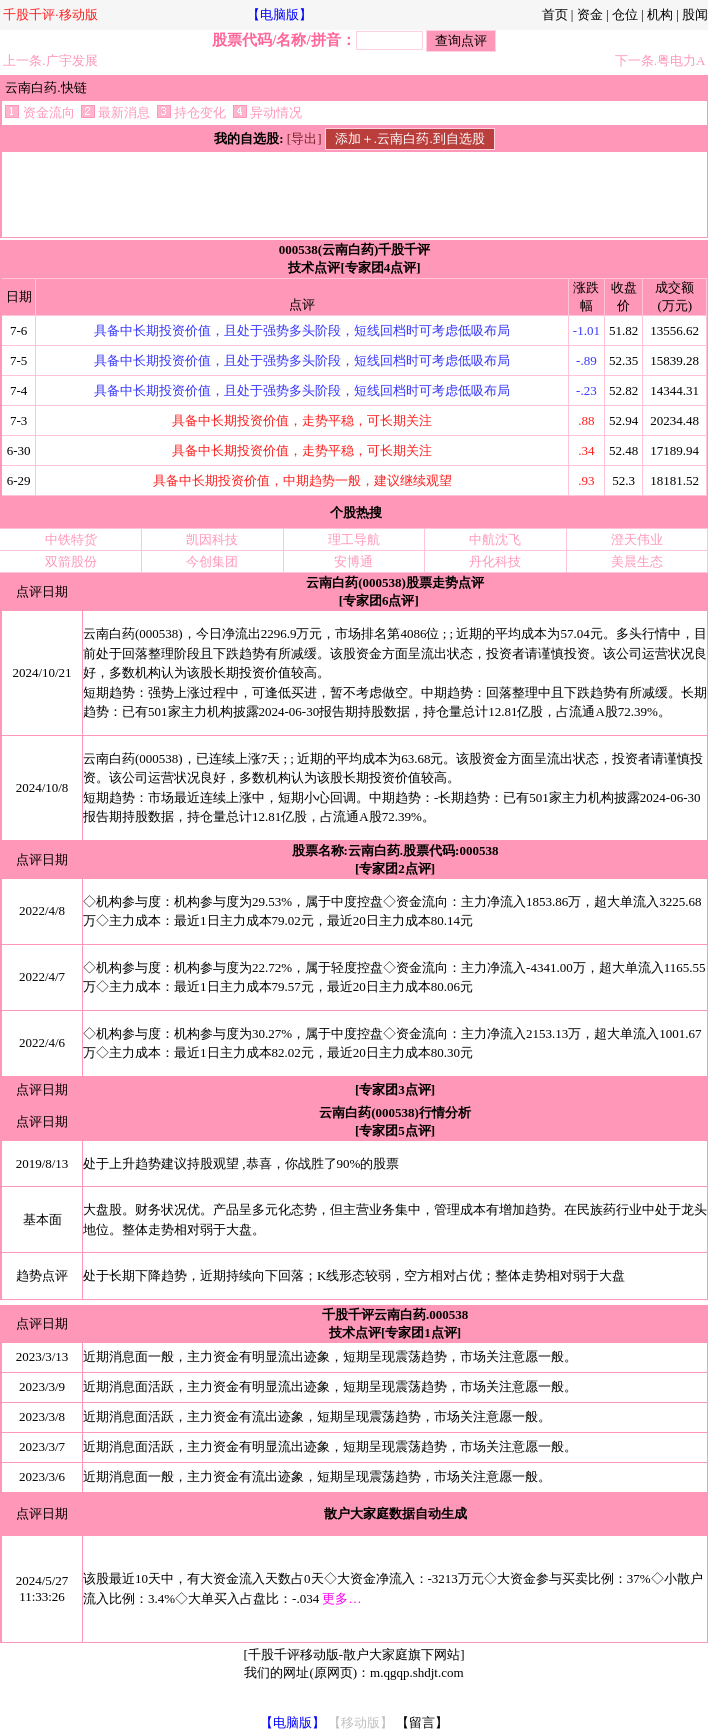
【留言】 (422, 1722)
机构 (660, 14)
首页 (555, 14)
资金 (590, 14)
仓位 (625, 14)
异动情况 (267, 112)
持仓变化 (191, 112)
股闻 (695, 14)
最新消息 (115, 112)
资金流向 (39, 112)
